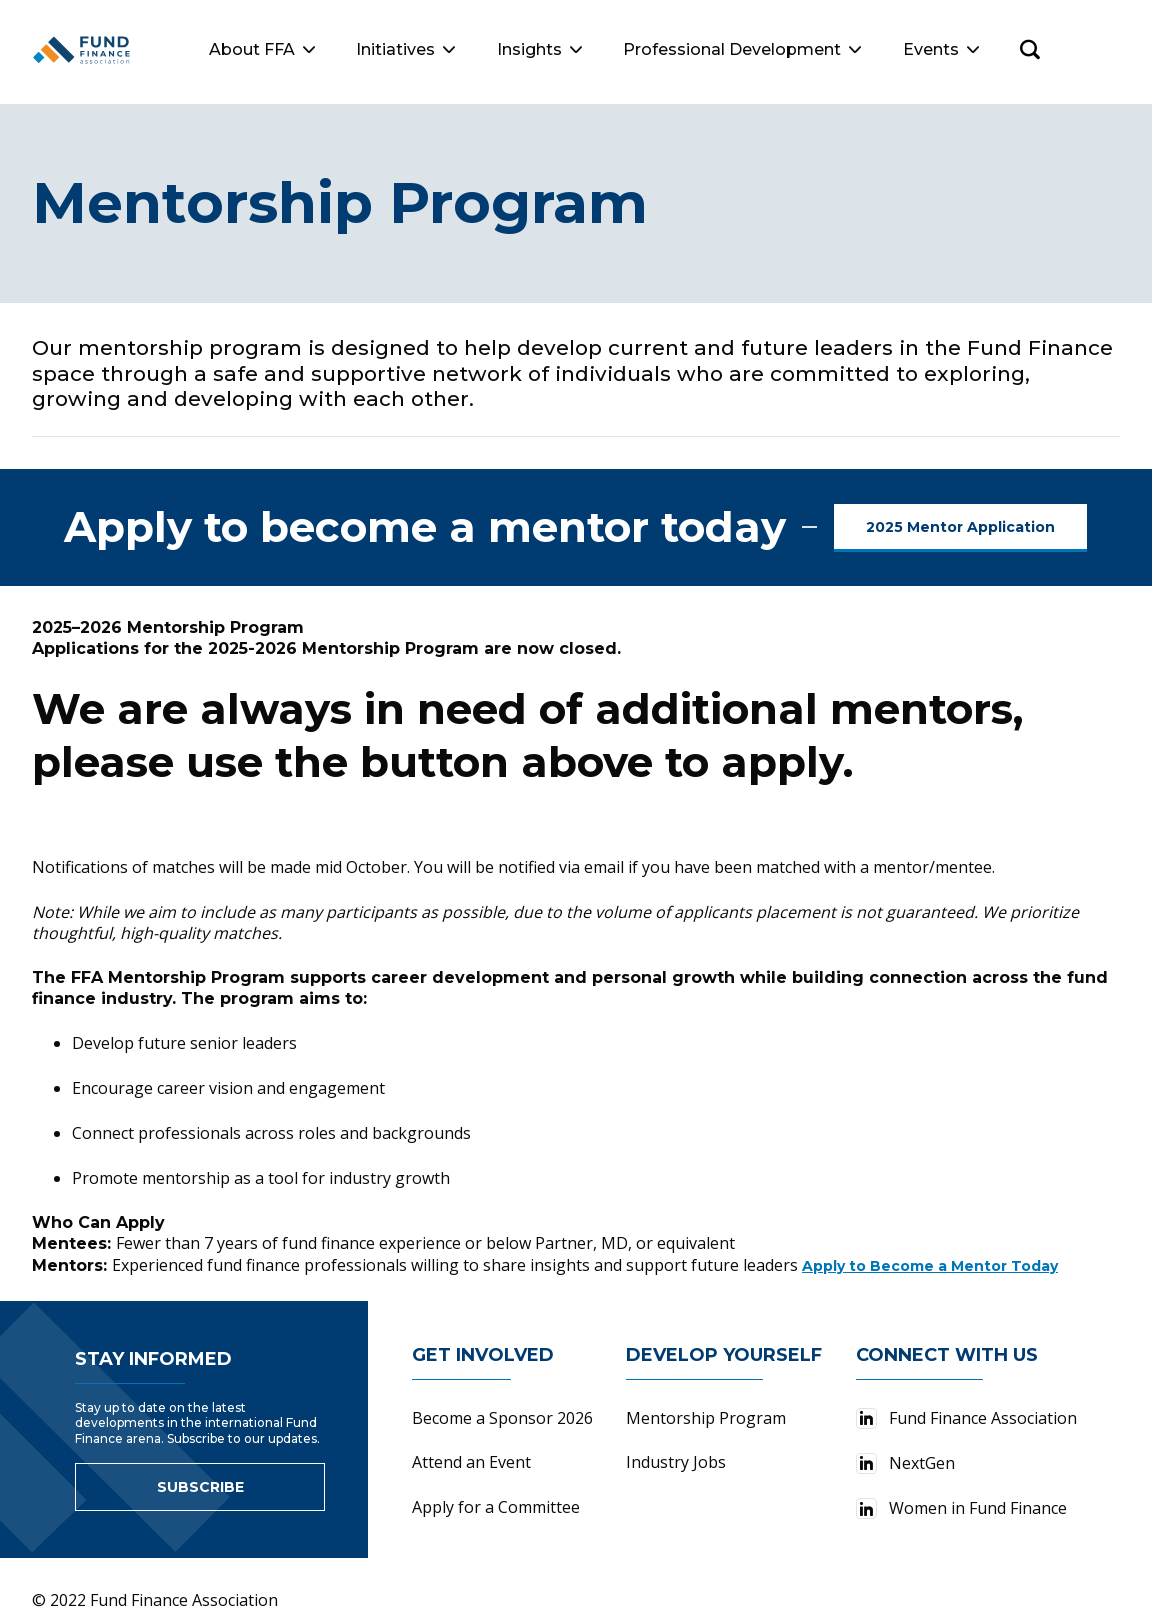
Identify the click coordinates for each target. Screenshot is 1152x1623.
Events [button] (1021, 49)
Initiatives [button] (485, 49)
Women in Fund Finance (961, 1496)
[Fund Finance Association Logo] (122, 50)
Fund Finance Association (966, 1406)
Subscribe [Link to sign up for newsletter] (200, 1475)
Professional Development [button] (822, 49)
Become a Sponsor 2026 (502, 1406)
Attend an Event (471, 1450)
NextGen (905, 1451)
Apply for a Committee (496, 1495)
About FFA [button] (342, 49)
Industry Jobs (676, 1450)
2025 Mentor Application (960, 515)
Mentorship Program (706, 1406)
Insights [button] (619, 49)
